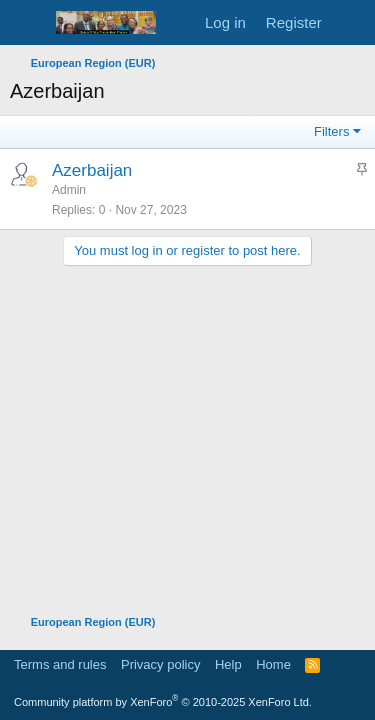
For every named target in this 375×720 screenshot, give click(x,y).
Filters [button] (331, 131)
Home (273, 664)
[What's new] (351, 22)
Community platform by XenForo (163, 702)
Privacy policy (160, 664)
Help (228, 664)
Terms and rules (60, 664)
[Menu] (27, 23)
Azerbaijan (92, 170)
